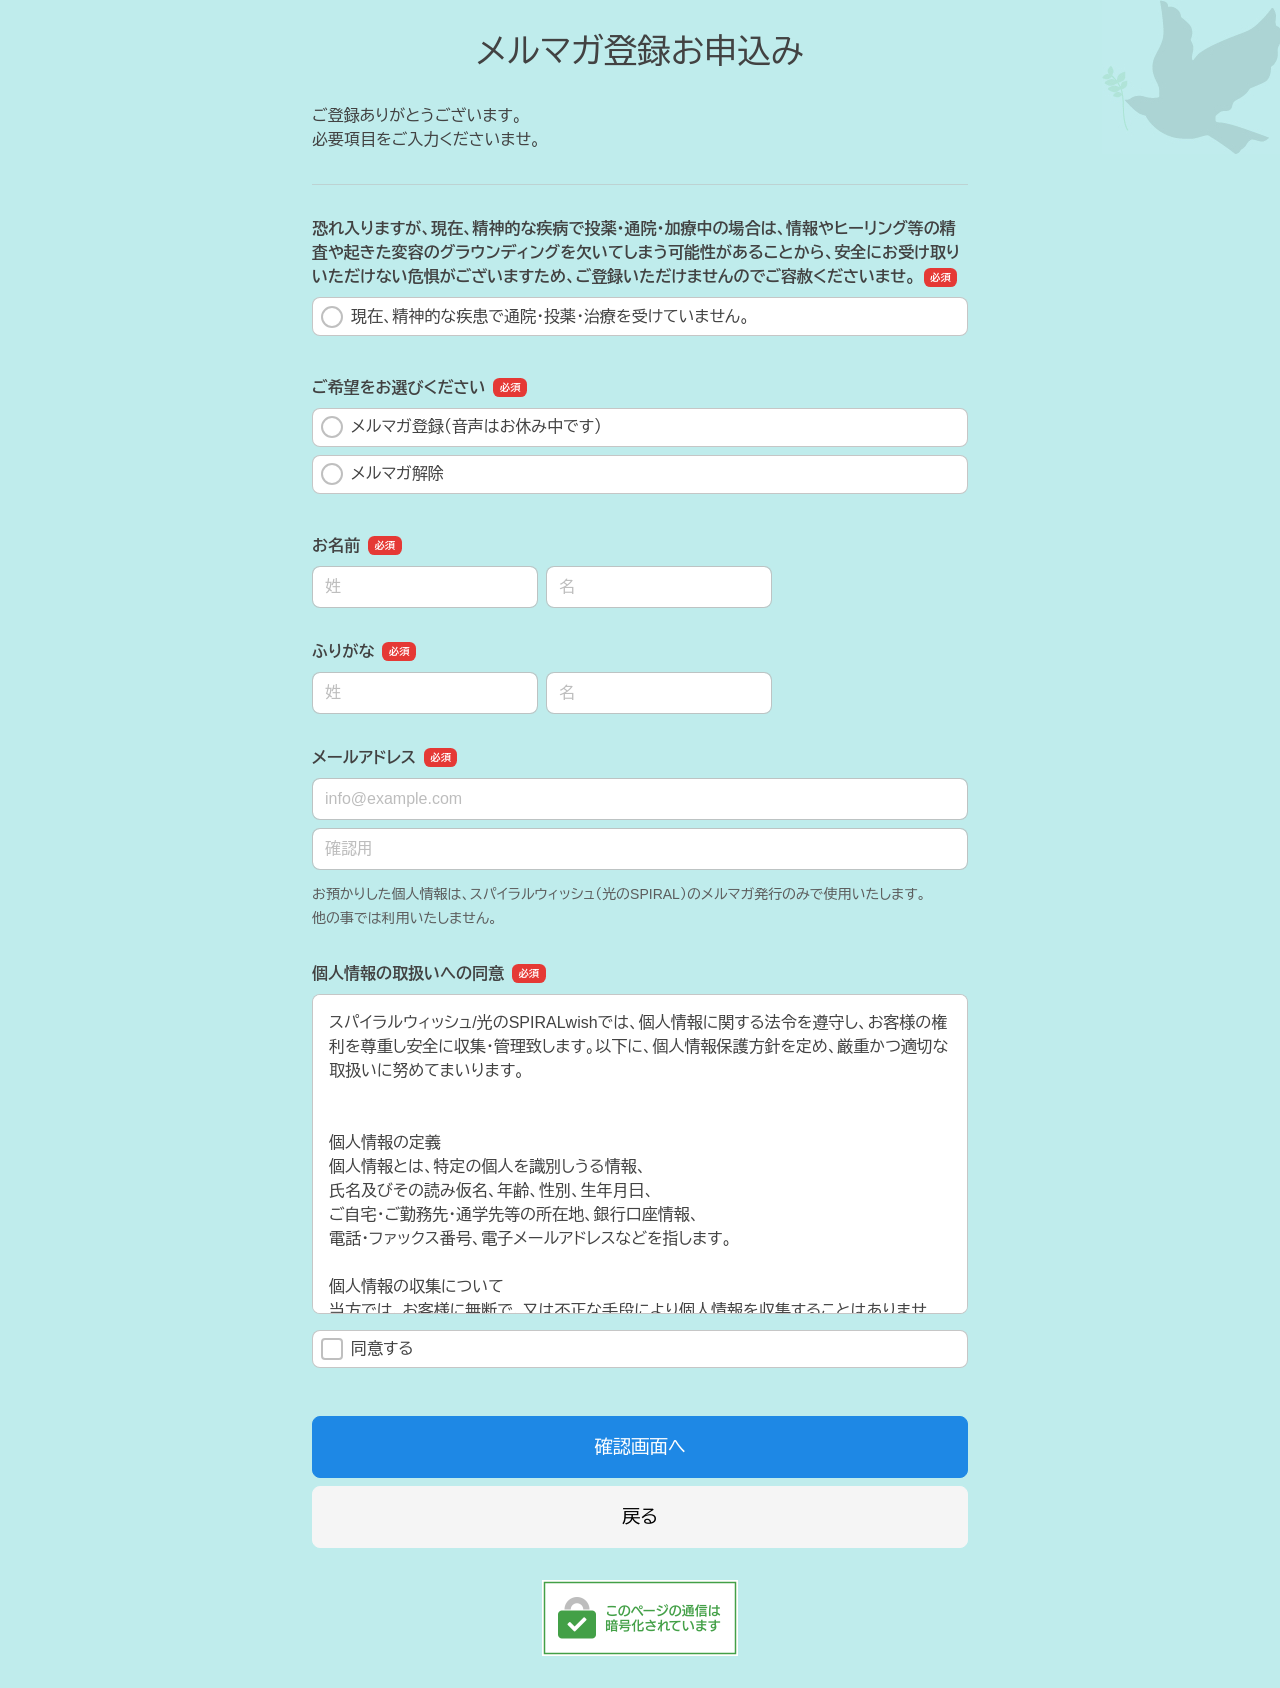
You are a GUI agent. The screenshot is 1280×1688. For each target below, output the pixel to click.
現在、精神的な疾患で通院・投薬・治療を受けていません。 (535, 317)
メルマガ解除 (382, 474)
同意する (367, 1349)
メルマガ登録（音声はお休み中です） (461, 427)
